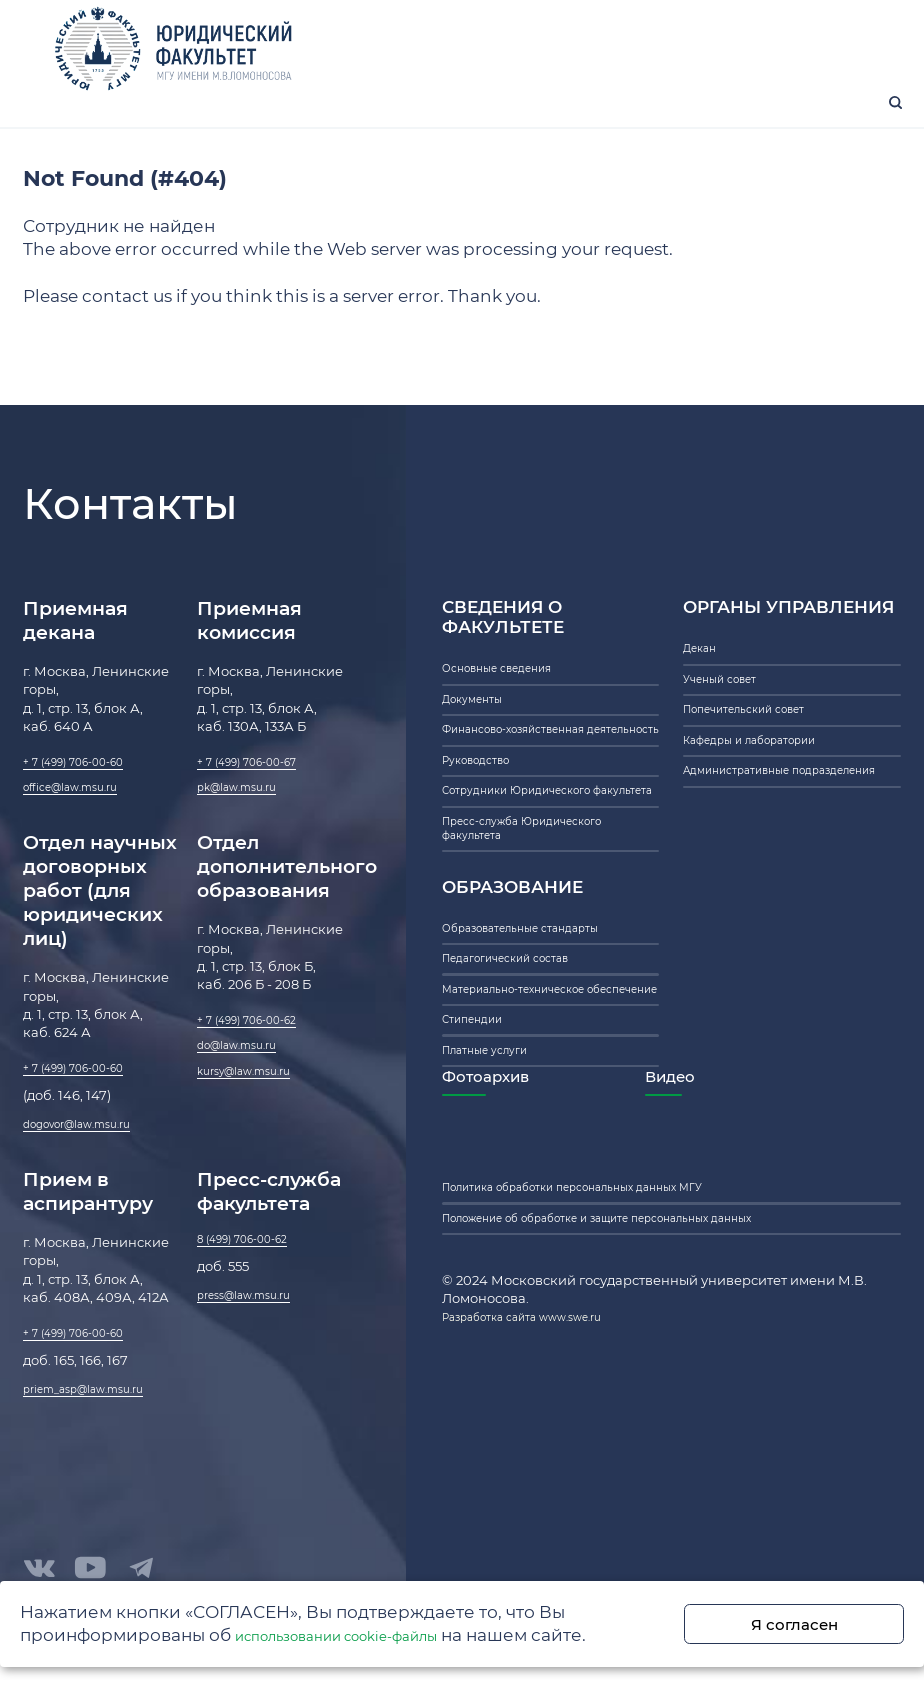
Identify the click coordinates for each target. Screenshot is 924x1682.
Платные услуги (495, 1220)
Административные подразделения (750, 843)
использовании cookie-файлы (368, 1632)
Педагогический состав (522, 1086)
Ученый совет (729, 719)
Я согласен (819, 1621)
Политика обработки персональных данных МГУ (608, 1373)
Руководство (484, 834)
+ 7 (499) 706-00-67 (260, 791)
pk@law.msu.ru (248, 822)
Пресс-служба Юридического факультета (543, 938)
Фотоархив (497, 1253)
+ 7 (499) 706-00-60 (86, 791)
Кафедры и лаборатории (767, 796)
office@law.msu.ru (83, 822)
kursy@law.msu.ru (257, 1124)
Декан (704, 681)
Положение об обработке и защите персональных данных (640, 1412)
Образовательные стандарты (541, 1048)
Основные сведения (511, 701)
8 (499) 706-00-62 (254, 1293)
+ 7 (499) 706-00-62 (259, 1062)
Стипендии (480, 1181)
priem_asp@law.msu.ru (100, 1449)
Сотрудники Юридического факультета (535, 881)
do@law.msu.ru (248, 1093)
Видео (732, 1253)
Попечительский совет (760, 757)
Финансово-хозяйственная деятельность (534, 786)
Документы (480, 739)
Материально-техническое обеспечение (534, 1134)
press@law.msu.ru (256, 1355)
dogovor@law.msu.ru (92, 1171)
